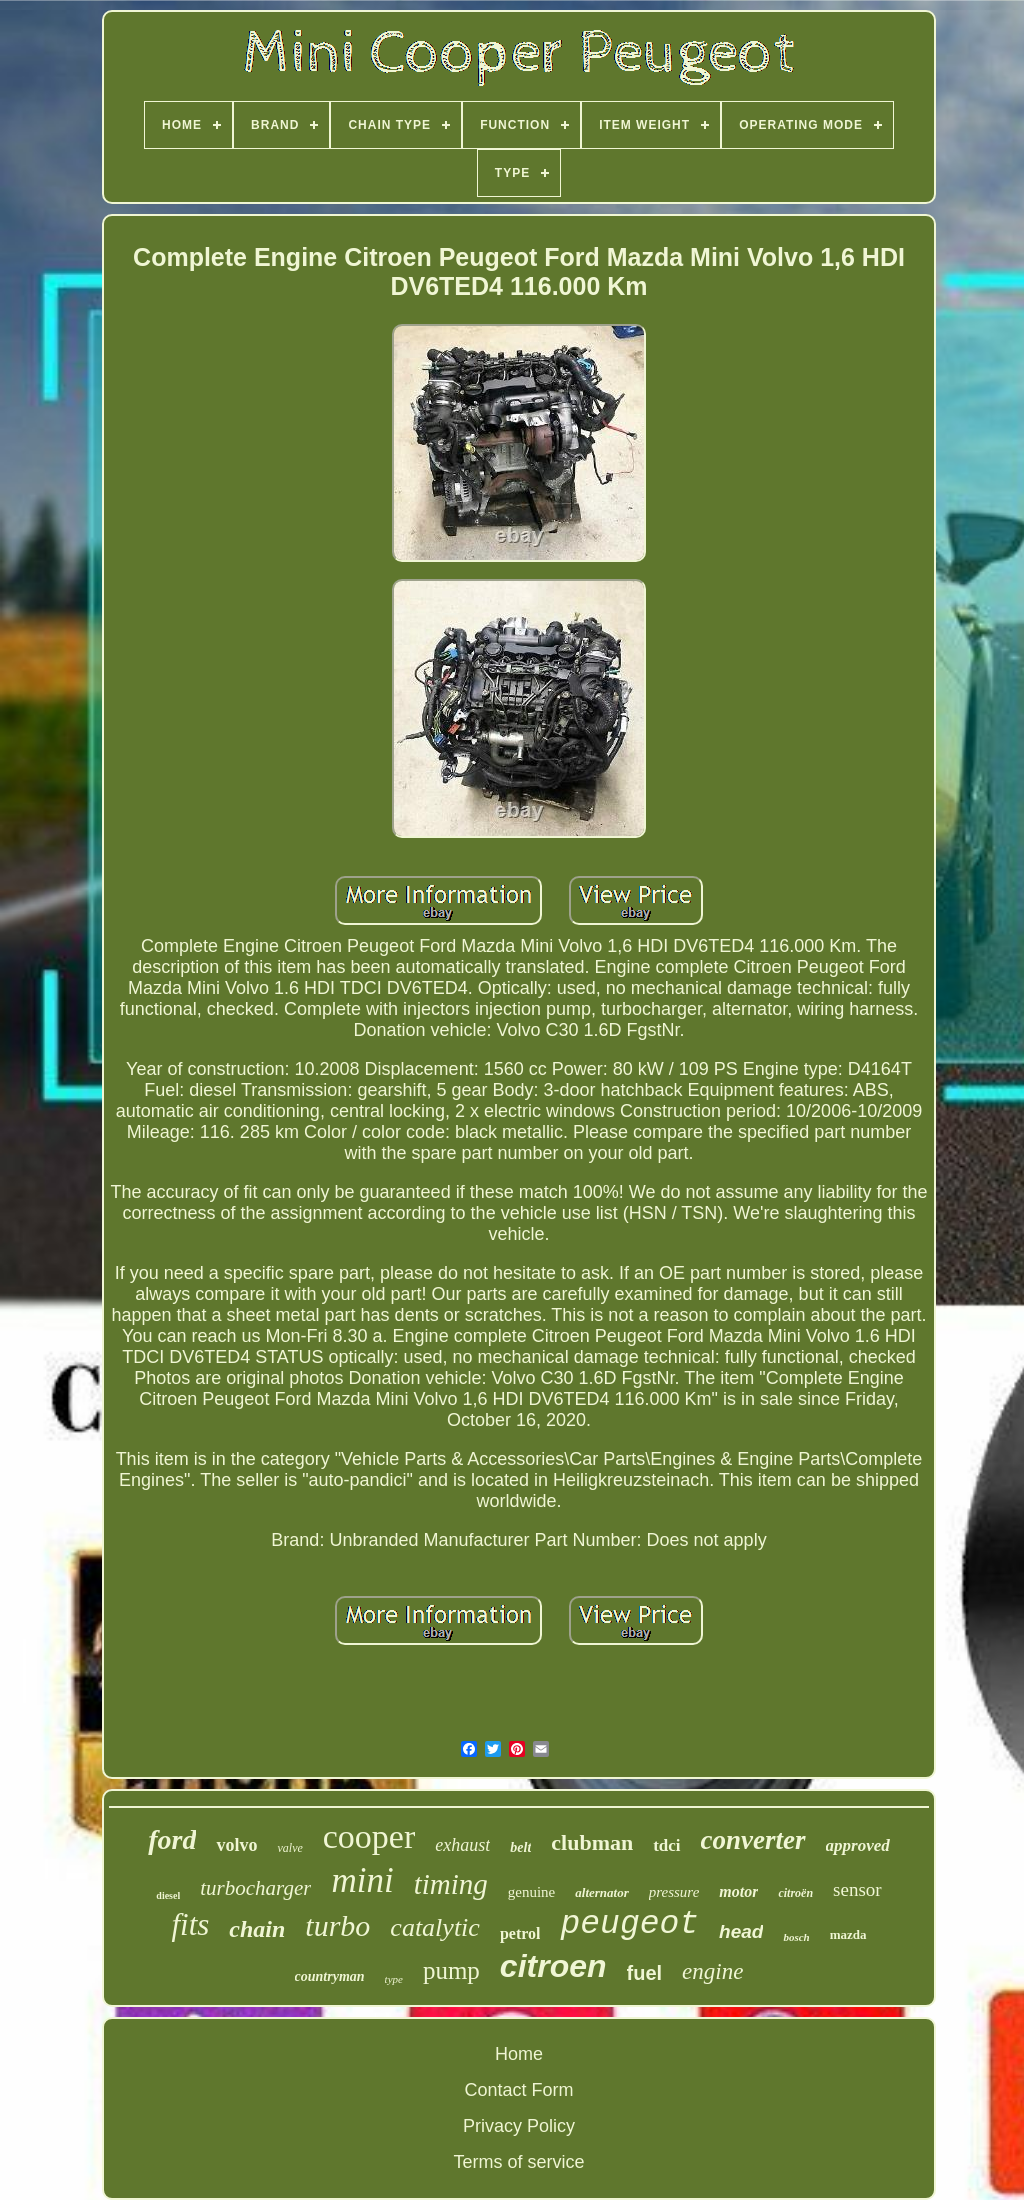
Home (519, 2054)
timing (451, 1884)
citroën (795, 1893)
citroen (553, 1966)
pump (451, 1970)
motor (738, 1891)
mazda (848, 1934)
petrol (520, 1933)
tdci (666, 1845)
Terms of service (518, 2162)
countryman (330, 1976)
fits (190, 1924)
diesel (168, 1895)
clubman (592, 1842)
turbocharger (255, 1888)
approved (858, 1845)
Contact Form (518, 2090)
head (741, 1931)
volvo (236, 1845)
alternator (601, 1892)
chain (257, 1929)
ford (172, 1839)
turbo (337, 1925)
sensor (857, 1889)
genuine (531, 1892)
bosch (796, 1937)
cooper (369, 1836)
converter (753, 1840)
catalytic (435, 1927)
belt (520, 1847)
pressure (674, 1892)
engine (712, 1971)
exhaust (462, 1845)
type (394, 1979)
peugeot (629, 1924)
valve (289, 1848)
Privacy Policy (519, 2126)
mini (362, 1880)
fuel (645, 1973)
